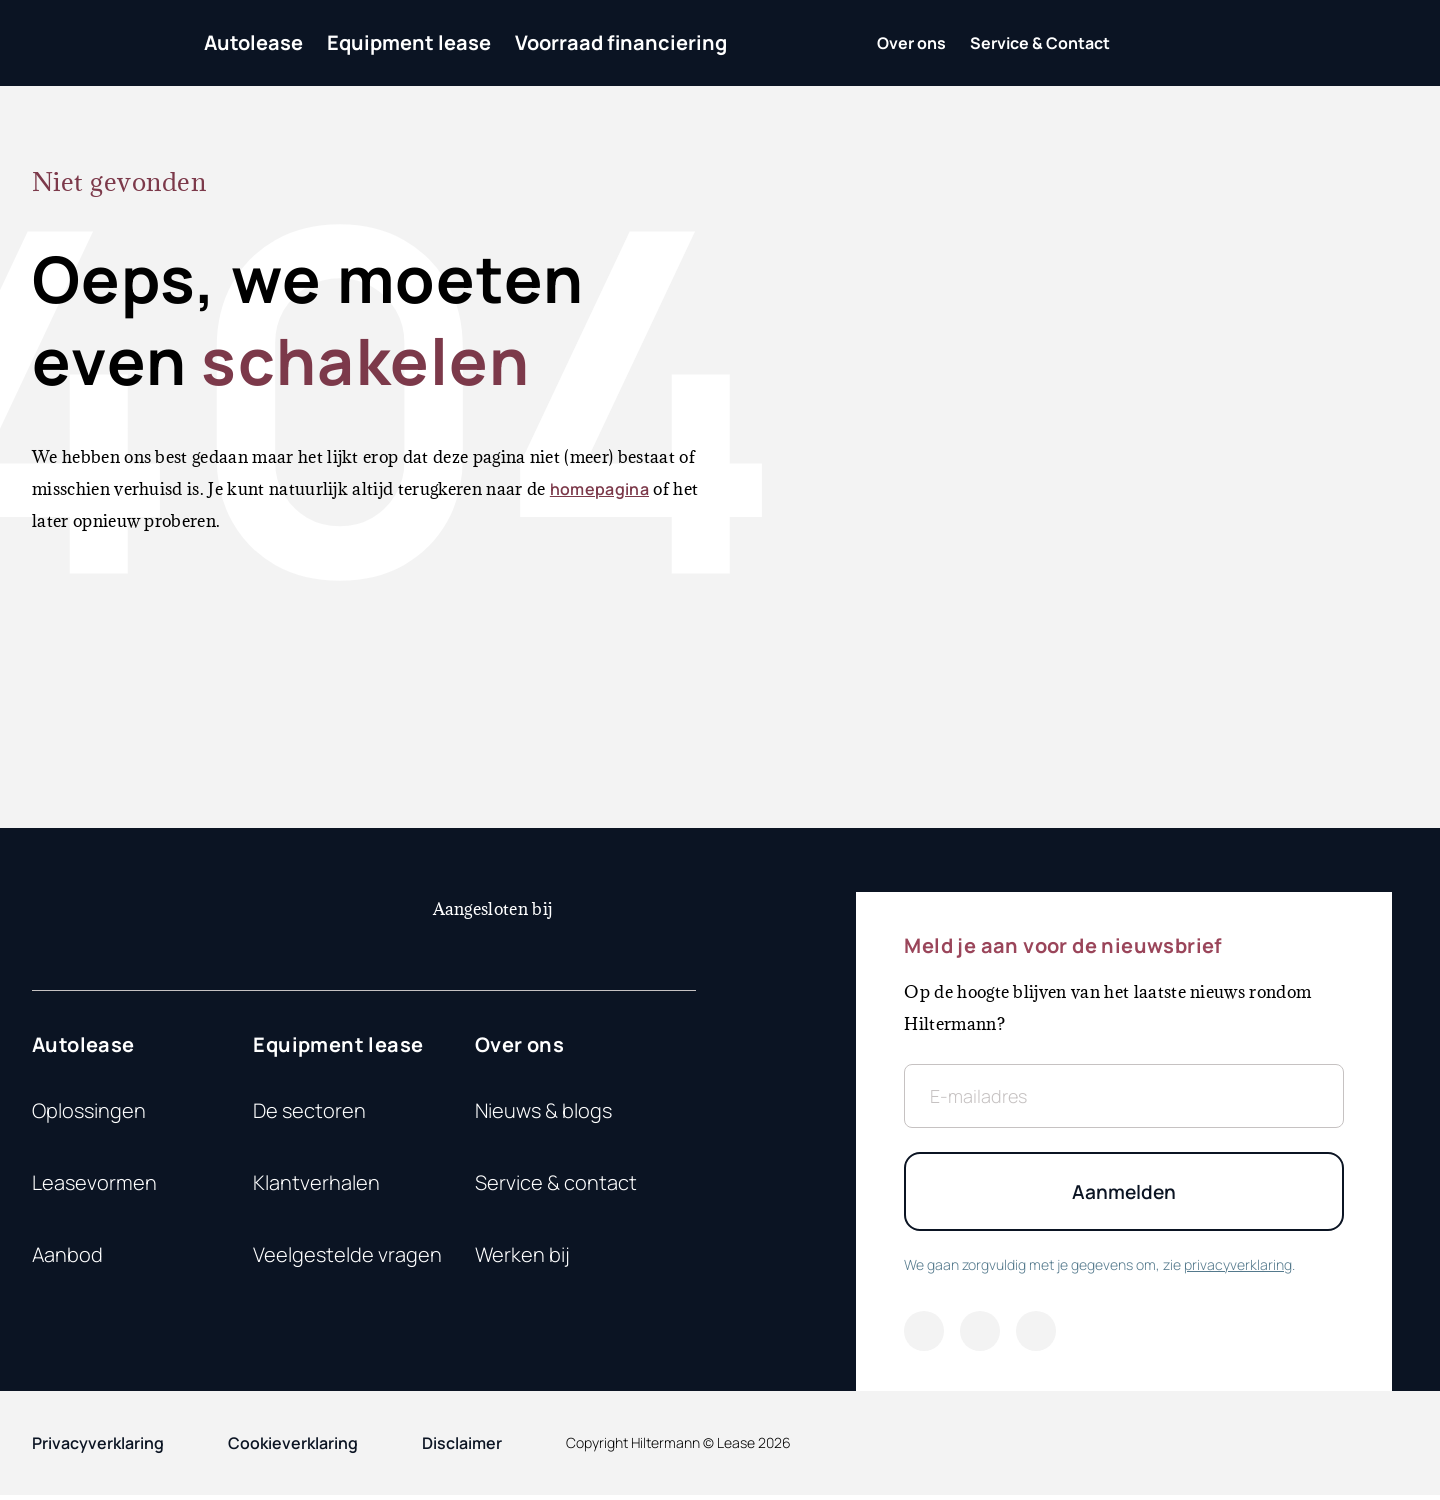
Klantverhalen (316, 1182)
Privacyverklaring (98, 1448)
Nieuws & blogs (543, 1110)
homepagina (599, 489)
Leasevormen (94, 1182)
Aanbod (67, 1254)
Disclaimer (462, 1448)
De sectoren (309, 1110)
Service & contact (556, 1182)
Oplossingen (89, 1110)
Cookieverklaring (293, 1448)
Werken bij (522, 1254)
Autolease (253, 42)
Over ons (519, 1044)
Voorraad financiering (621, 42)
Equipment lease (409, 42)
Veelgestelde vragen (347, 1254)
